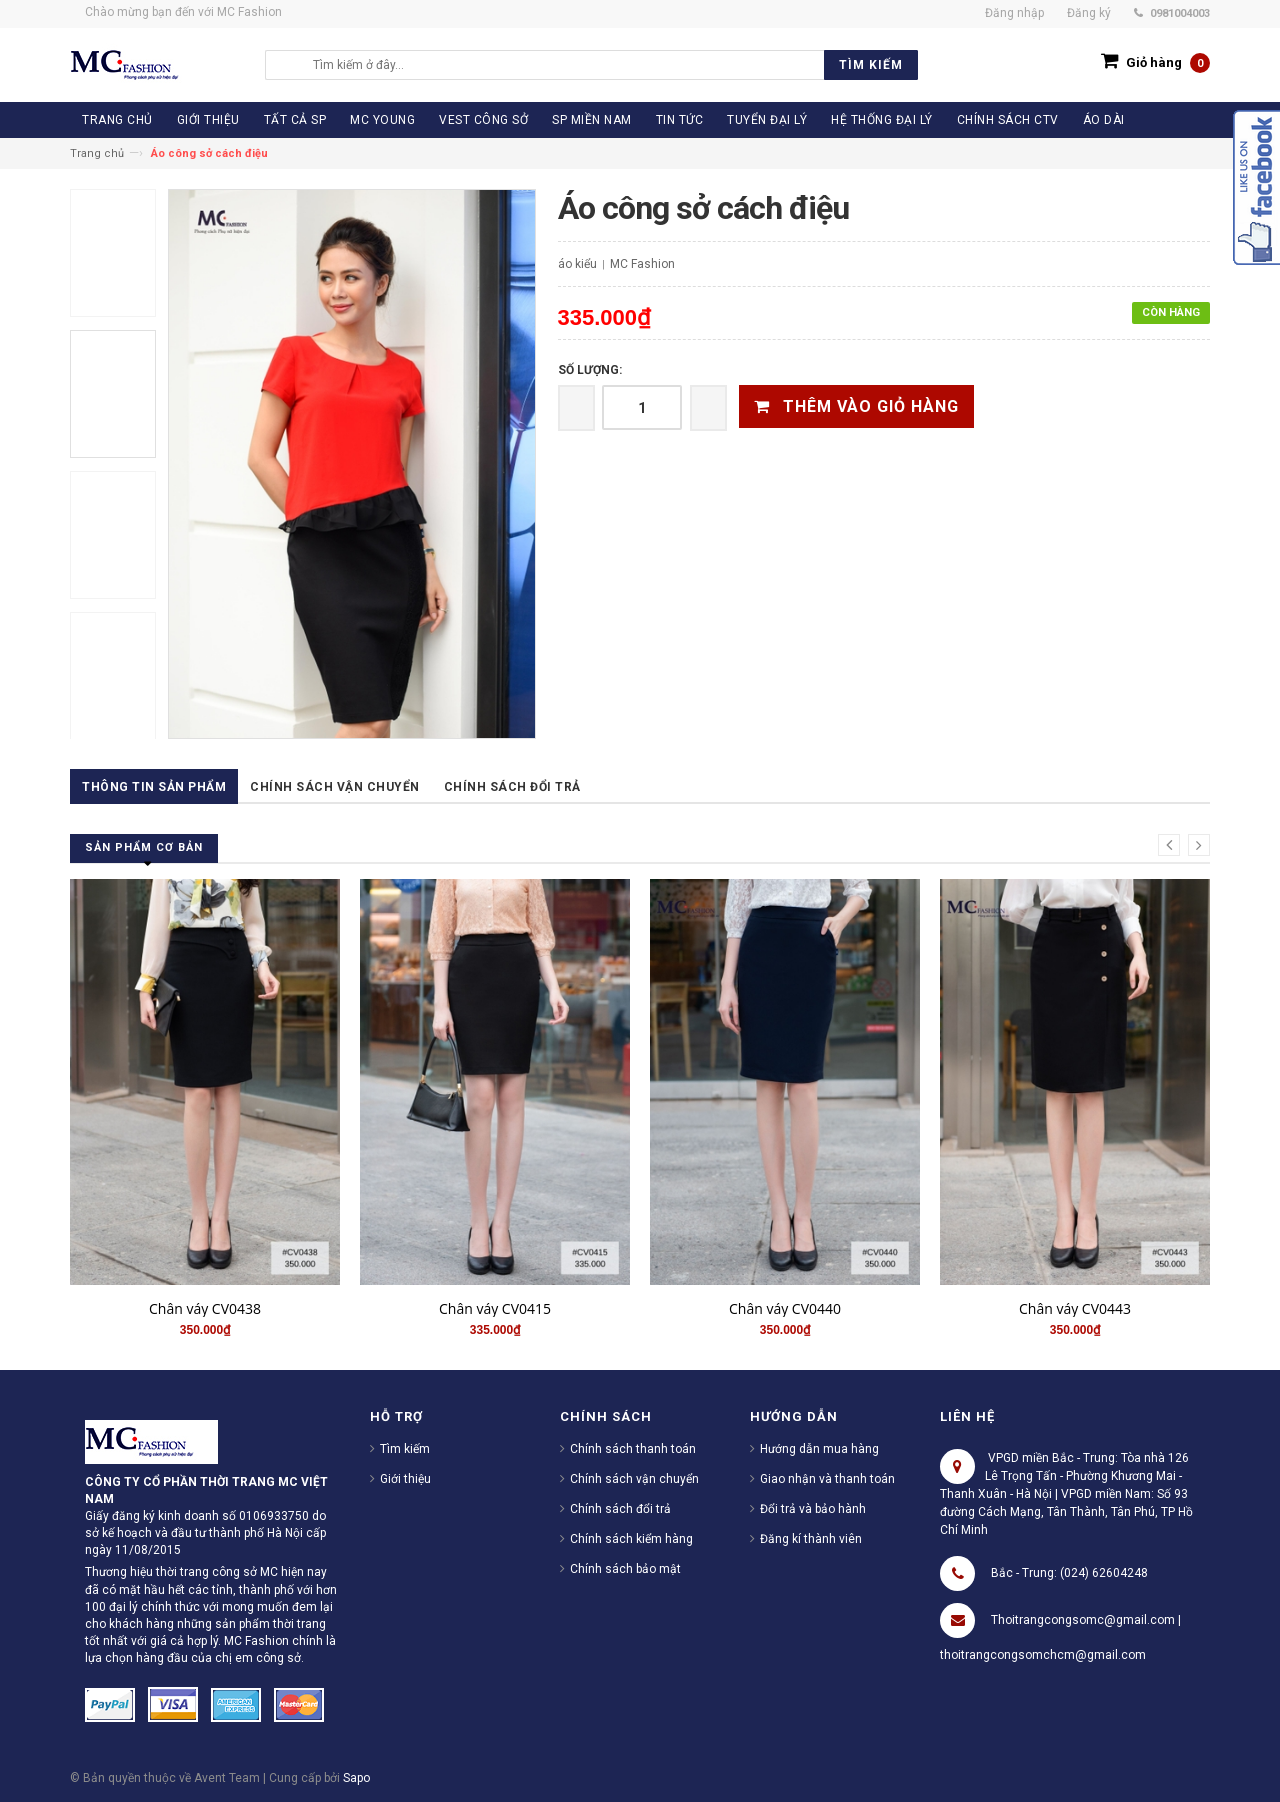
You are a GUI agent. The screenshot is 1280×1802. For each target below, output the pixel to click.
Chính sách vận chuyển (335, 787)
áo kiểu (577, 264)
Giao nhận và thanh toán (827, 1479)
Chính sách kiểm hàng (631, 1539)
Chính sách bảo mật (625, 1569)
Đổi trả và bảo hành (813, 1509)
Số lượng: (590, 370)
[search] (610, 65)
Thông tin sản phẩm (154, 787)
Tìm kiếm (405, 1449)
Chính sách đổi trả (512, 787)
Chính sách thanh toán (633, 1449)
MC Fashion (642, 264)
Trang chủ (97, 153)
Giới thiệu (405, 1479)
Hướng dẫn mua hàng (819, 1449)
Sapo (356, 1778)
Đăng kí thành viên (811, 1539)
